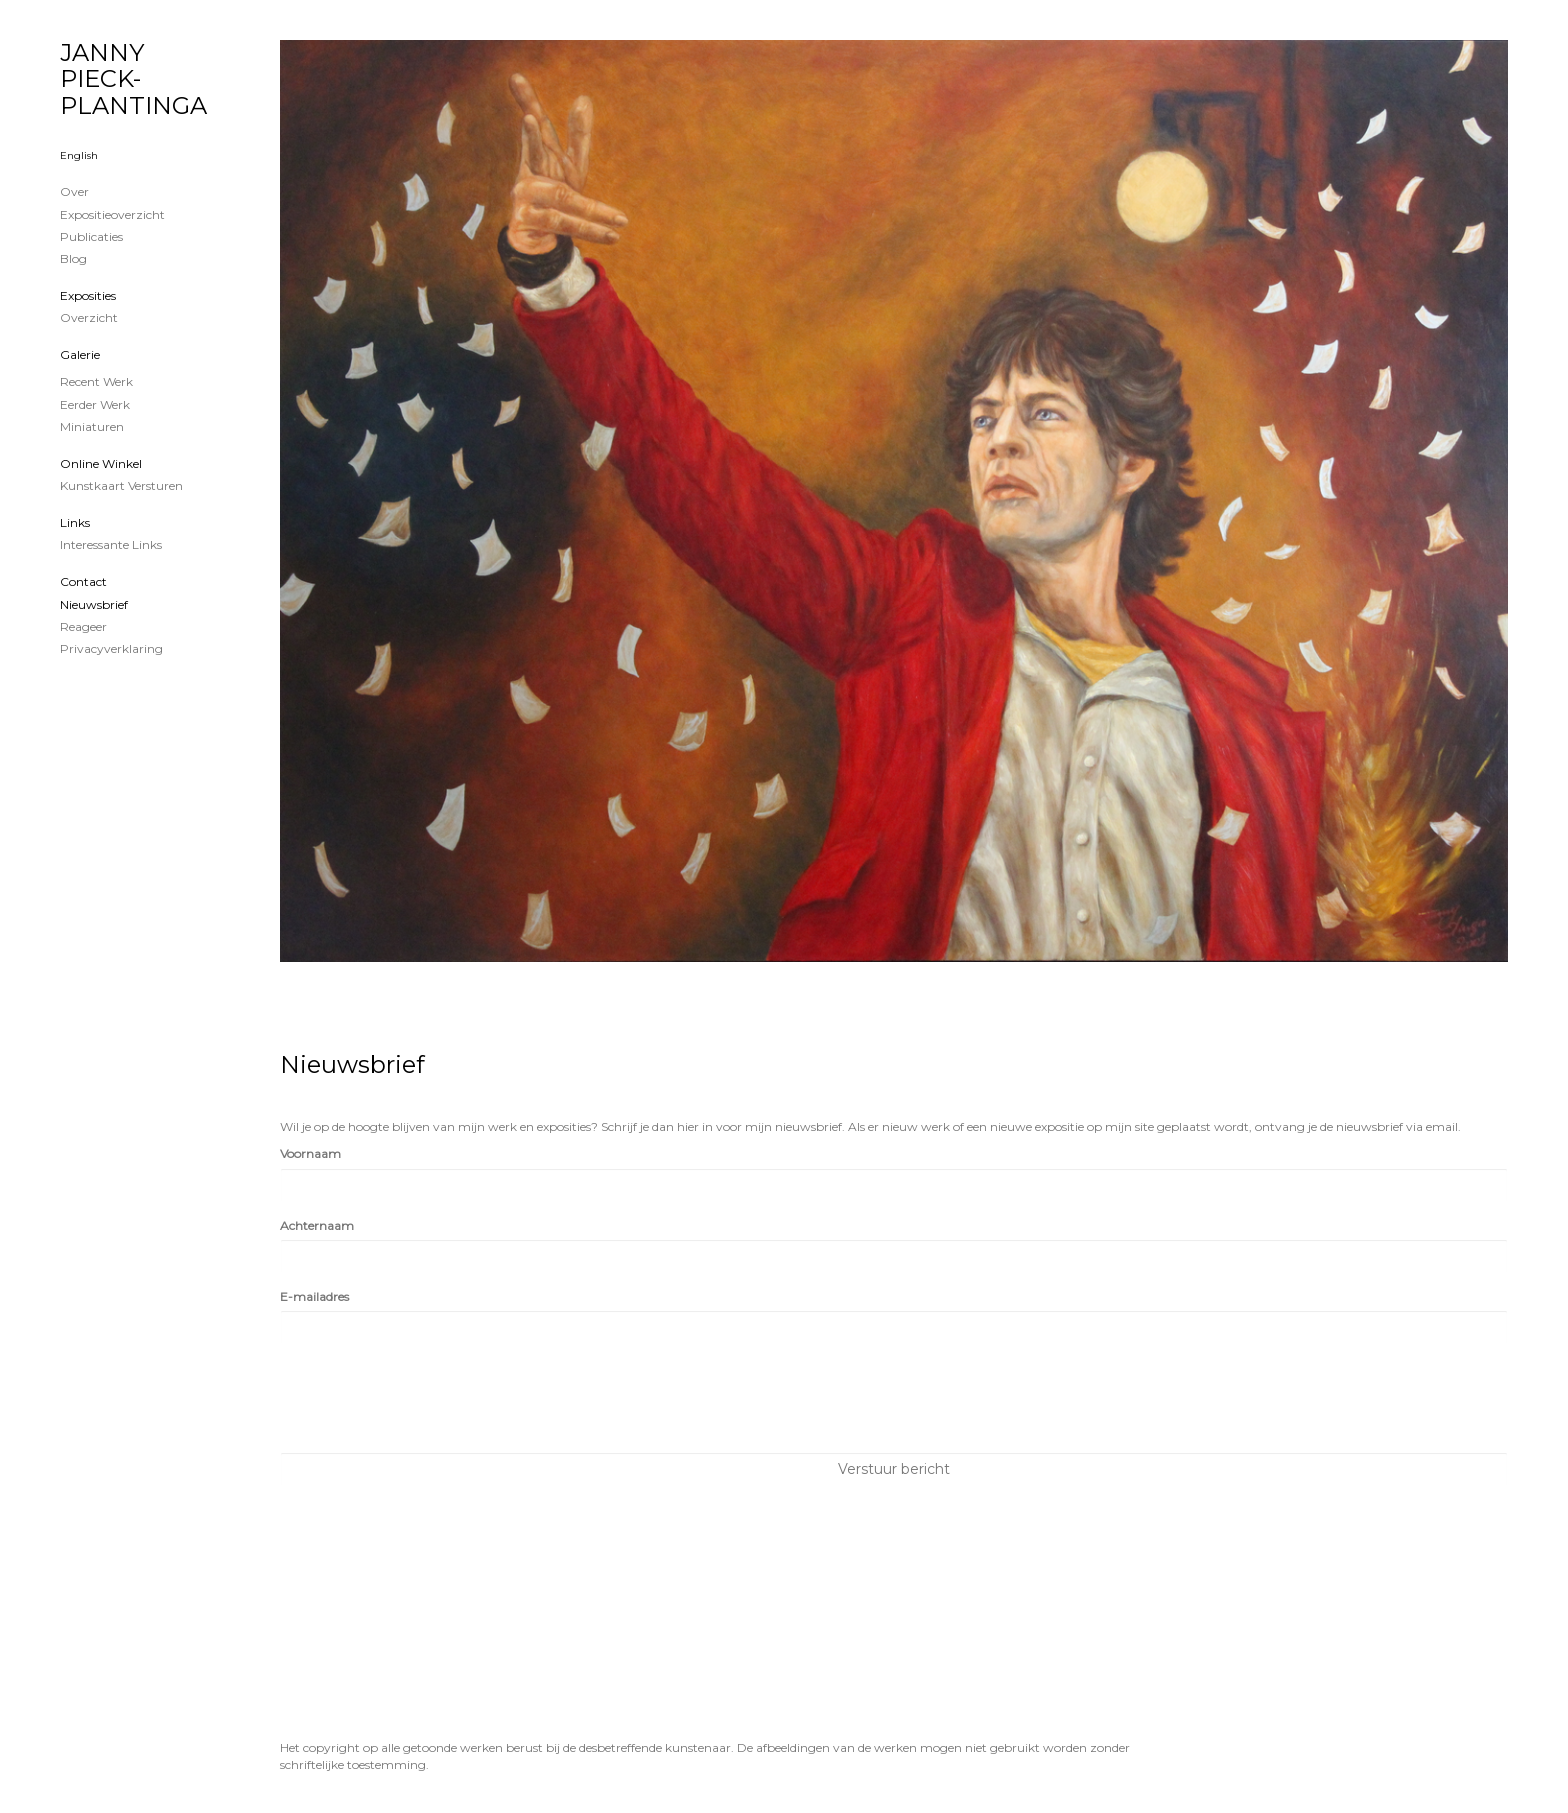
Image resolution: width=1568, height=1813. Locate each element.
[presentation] (432, 1398)
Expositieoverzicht (112, 214)
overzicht (89, 317)
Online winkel (101, 463)
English (79, 155)
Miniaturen (92, 426)
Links (75, 522)
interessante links (111, 544)
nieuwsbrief (94, 604)
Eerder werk (95, 404)
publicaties (91, 236)
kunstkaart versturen (121, 485)
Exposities (88, 295)
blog (73, 258)
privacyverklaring (111, 648)
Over (74, 191)
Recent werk (96, 381)
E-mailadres (314, 1296)
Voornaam (310, 1153)
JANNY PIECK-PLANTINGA (133, 79)
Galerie (80, 354)
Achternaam (317, 1225)
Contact (83, 581)
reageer (83, 626)
